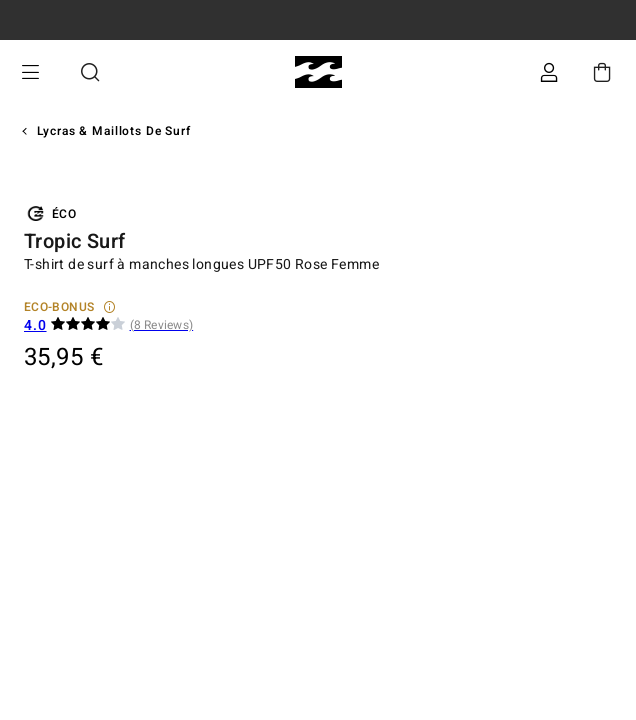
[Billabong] (318, 72)
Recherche (90, 72)
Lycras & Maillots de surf (114, 131)
